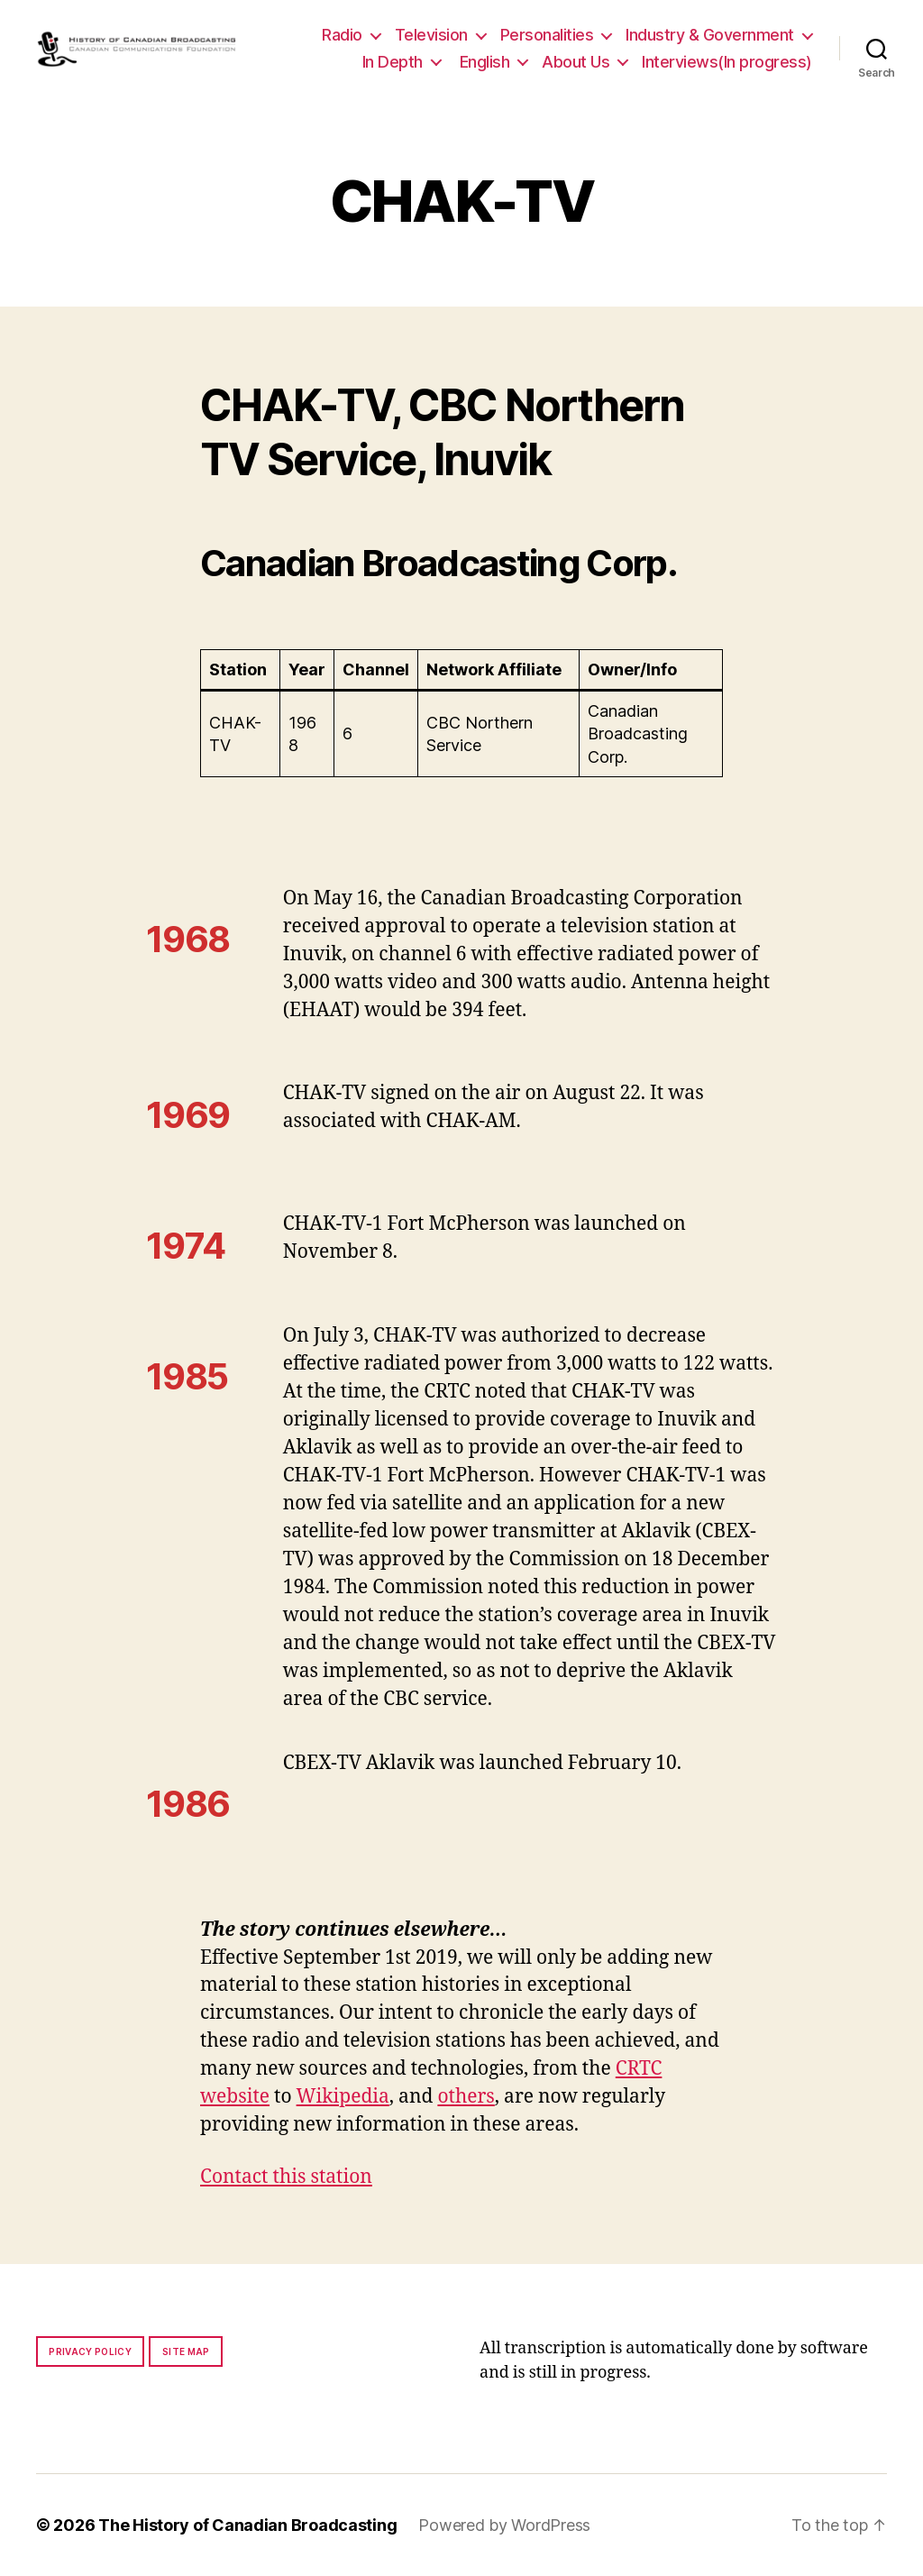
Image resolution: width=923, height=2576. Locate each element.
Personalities (547, 34)
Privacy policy (90, 2351)
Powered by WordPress (504, 2525)
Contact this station (286, 2177)
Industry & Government (710, 34)
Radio (342, 34)
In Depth (392, 61)
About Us (575, 61)
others (465, 2097)
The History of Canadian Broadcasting (247, 2525)
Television (431, 34)
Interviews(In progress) (727, 61)
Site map (186, 2351)
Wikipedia (343, 2097)
